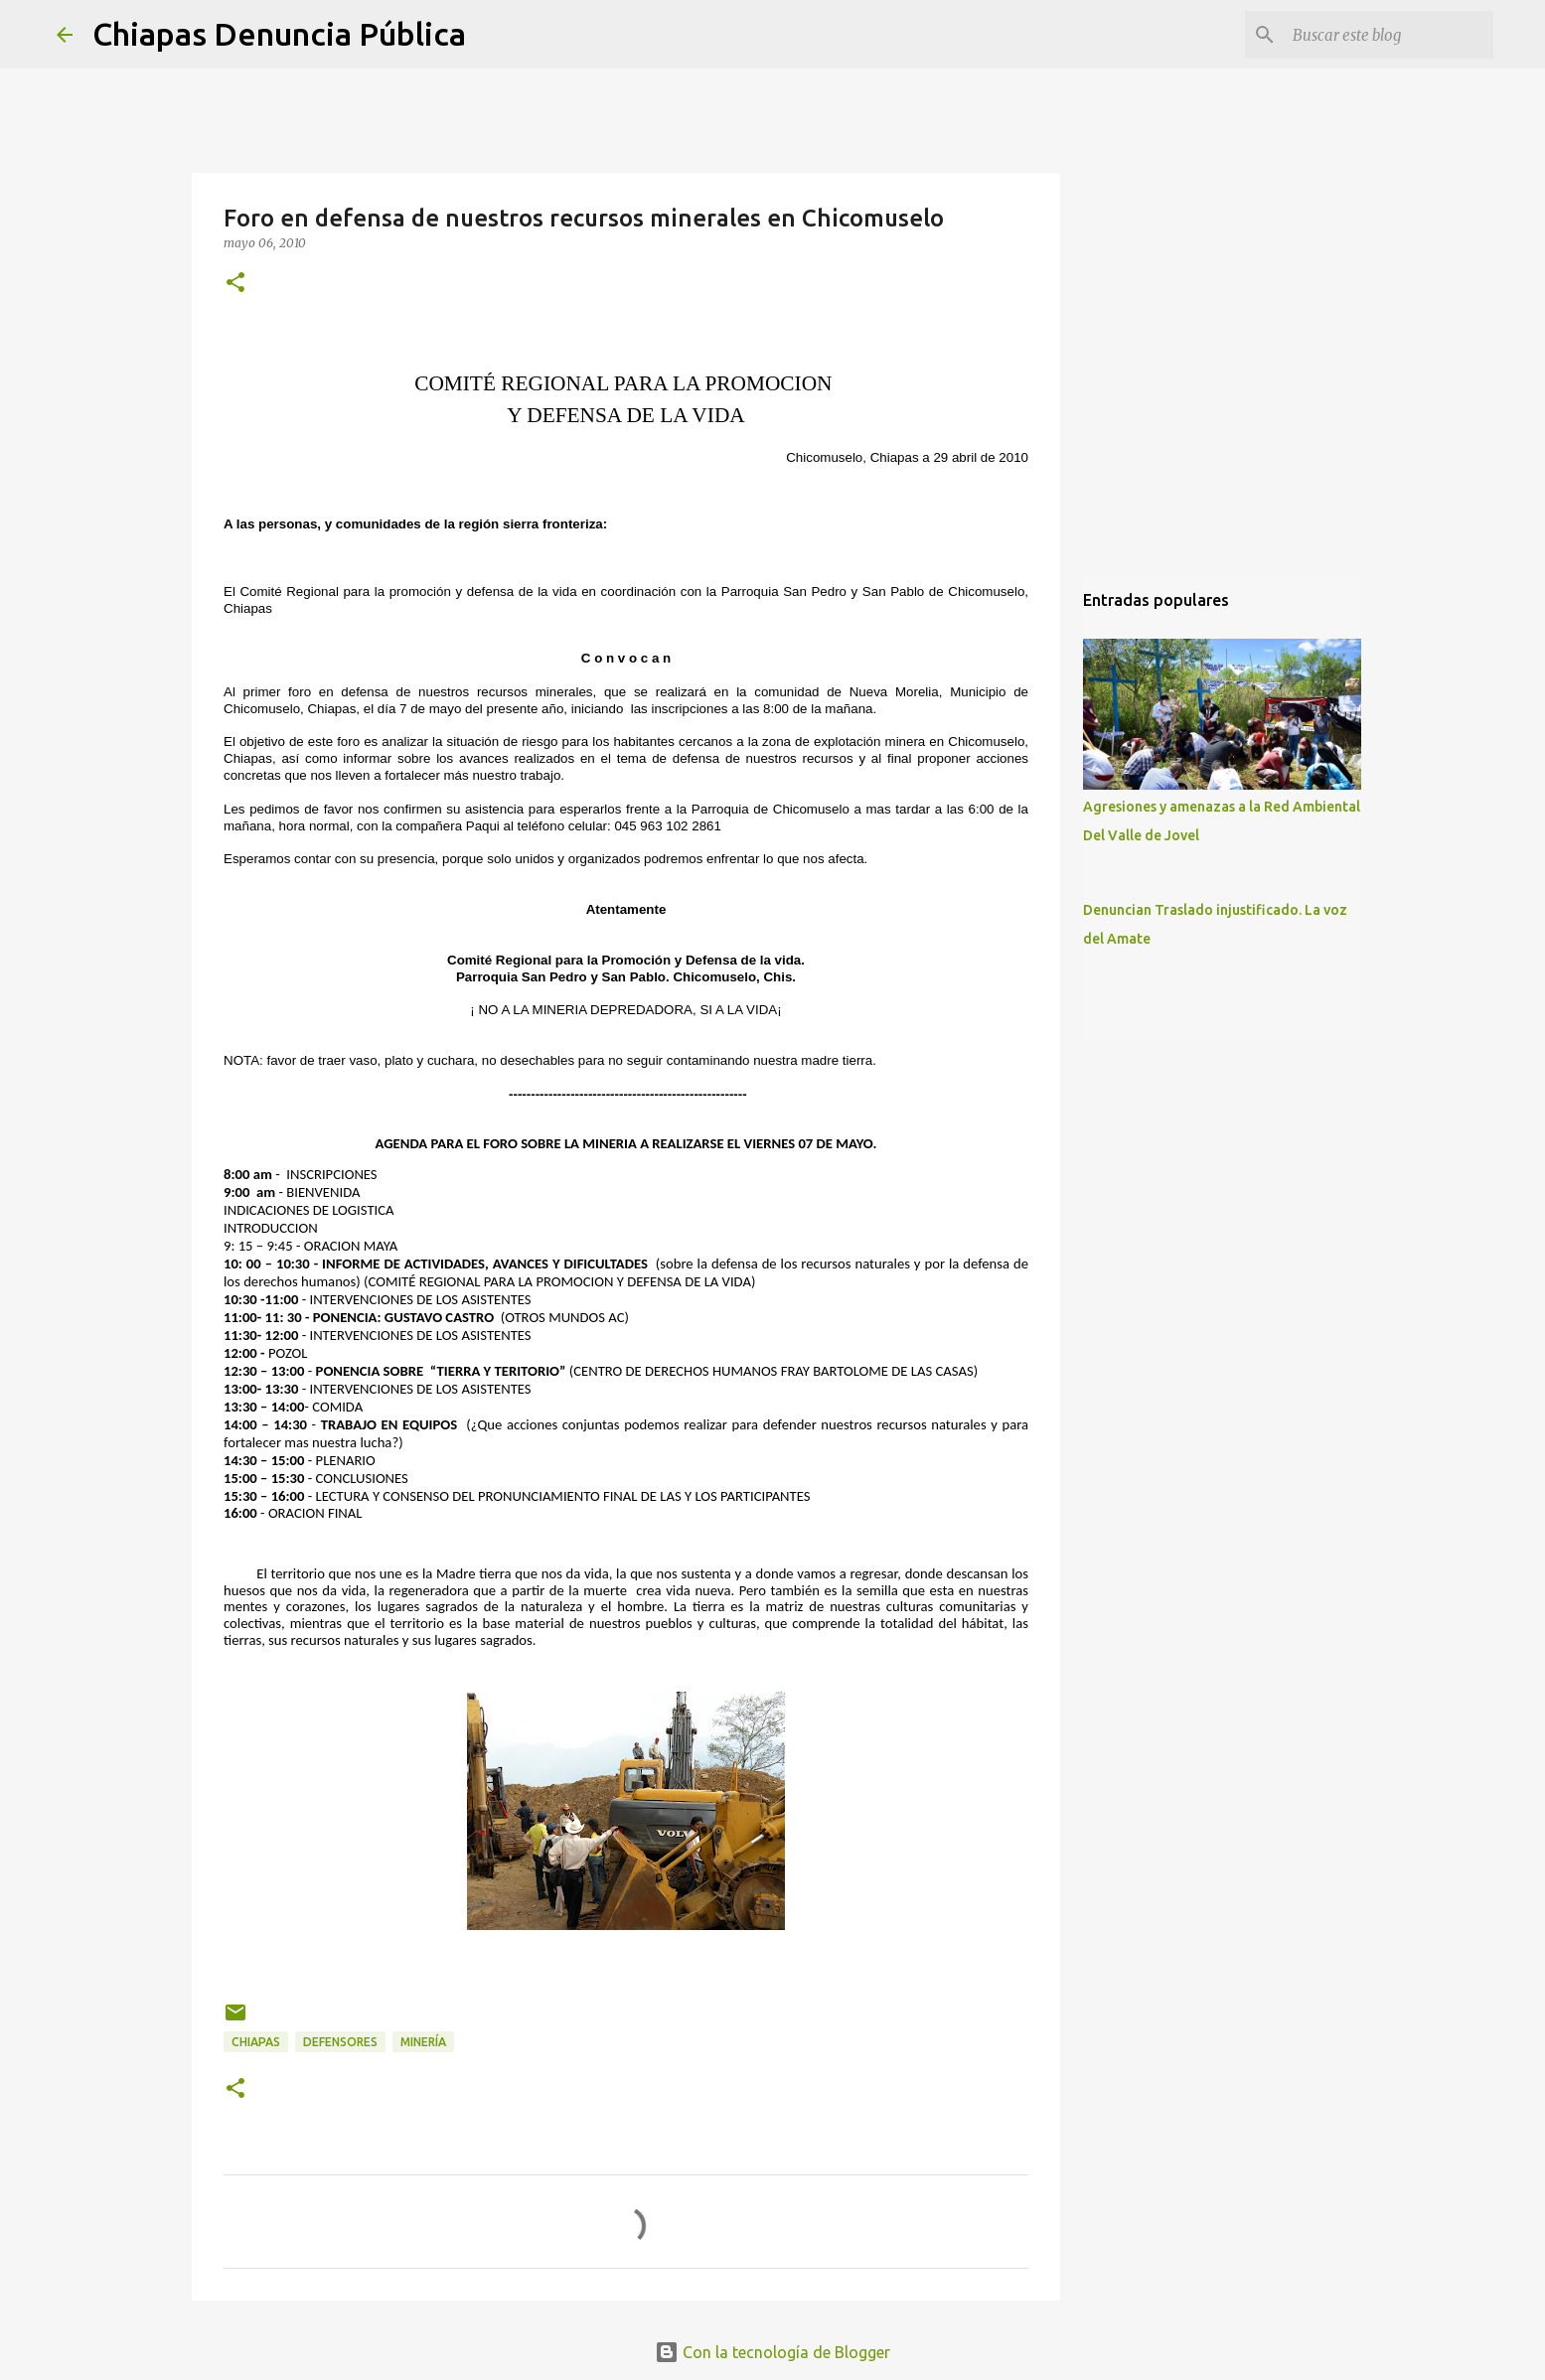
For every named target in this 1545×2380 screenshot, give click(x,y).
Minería (423, 2041)
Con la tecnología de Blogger (772, 2352)
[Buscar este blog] (1389, 35)
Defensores (340, 2041)
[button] (235, 283)
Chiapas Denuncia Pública (279, 34)
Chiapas (256, 2041)
